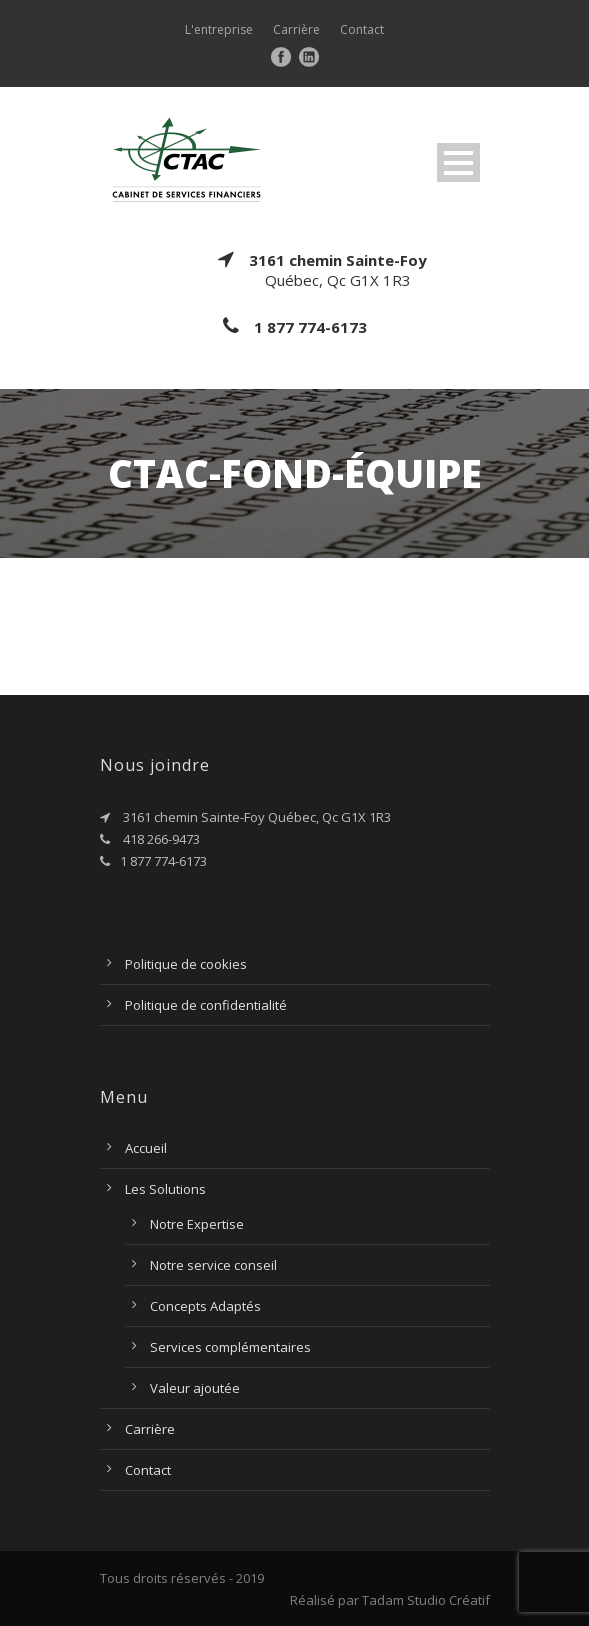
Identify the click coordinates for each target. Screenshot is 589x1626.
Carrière (296, 29)
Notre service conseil (213, 1265)
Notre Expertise (197, 1224)
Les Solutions (165, 1189)
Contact (362, 29)
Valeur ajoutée (195, 1388)
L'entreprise (219, 29)
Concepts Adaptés (205, 1306)
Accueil (146, 1148)
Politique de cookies (186, 964)
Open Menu (458, 162)
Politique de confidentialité (206, 1005)
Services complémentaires (230, 1347)
